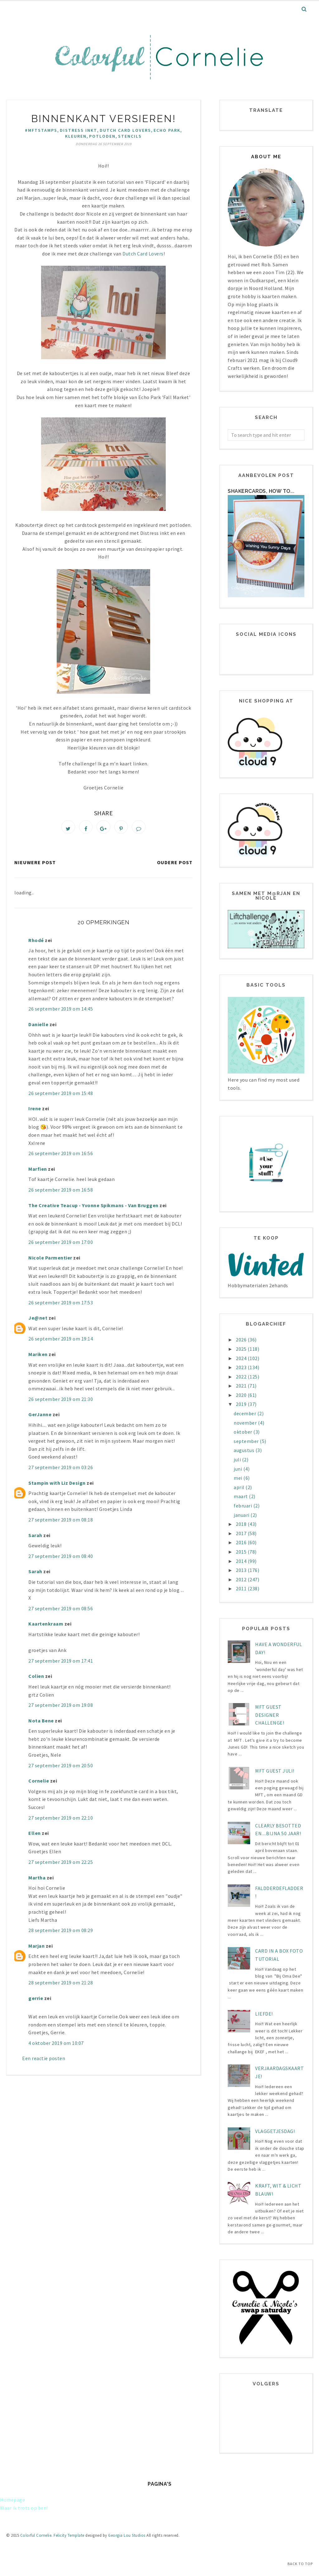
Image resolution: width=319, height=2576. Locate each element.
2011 (242, 1588)
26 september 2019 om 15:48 (60, 1096)
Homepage (12, 2500)
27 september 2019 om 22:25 (60, 1865)
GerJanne (39, 1418)
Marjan (36, 1949)
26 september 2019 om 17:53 (60, 1305)
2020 (242, 1395)
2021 (242, 1386)
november (246, 1423)
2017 (242, 1533)
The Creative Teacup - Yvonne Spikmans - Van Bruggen (93, 1208)
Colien (36, 1679)
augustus (244, 1450)
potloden (102, 136)
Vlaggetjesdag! (275, 2131)
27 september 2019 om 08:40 (60, 1559)
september (247, 1441)
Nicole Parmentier (50, 1261)
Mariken (38, 1357)
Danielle (38, 1027)
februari (243, 1505)
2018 (242, 1524)
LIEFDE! (264, 2014)
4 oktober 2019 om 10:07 (56, 2046)
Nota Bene (41, 1724)
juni (238, 1469)
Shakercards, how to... (261, 491)
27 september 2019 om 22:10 (60, 1821)
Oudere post (175, 866)
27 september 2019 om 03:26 (60, 1471)
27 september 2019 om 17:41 (60, 1664)
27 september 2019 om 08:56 (60, 1611)
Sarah (35, 1538)
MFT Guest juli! (274, 1771)
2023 (242, 1367)
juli (238, 1459)
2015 (242, 1552)
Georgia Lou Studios (126, 2535)
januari (242, 1515)
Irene (34, 1112)
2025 (242, 1349)
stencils (130, 136)
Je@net (37, 1321)
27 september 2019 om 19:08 (60, 1708)
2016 (242, 1542)
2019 (242, 1404)
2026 (242, 1339)
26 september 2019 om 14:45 (60, 1012)
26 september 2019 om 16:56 (60, 1157)
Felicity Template (69, 2535)
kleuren (76, 136)
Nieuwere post (35, 866)
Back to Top (300, 2563)
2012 (242, 1579)
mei (238, 1478)
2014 (242, 1561)
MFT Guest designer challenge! (269, 1715)
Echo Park (167, 130)
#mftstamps (41, 130)
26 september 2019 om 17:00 (60, 1245)
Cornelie (38, 1784)
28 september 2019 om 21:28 (60, 1986)
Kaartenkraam (45, 1627)
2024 (242, 1358)
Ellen (34, 1836)
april (239, 1487)
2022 (242, 1377)
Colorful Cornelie (36, 2535)
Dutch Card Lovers (125, 130)
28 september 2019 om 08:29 (60, 1934)
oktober (243, 1432)
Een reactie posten (43, 2062)
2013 (242, 1570)
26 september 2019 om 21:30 (60, 1402)
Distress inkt (78, 130)
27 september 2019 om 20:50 (60, 1768)
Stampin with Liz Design (57, 1486)
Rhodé (36, 943)
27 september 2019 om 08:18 (60, 1523)
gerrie (35, 2001)
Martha (36, 1881)
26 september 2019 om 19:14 (60, 1342)
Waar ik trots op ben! (24, 2508)
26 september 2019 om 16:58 (60, 1193)
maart (241, 1496)
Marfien (37, 1172)
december (245, 1413)
